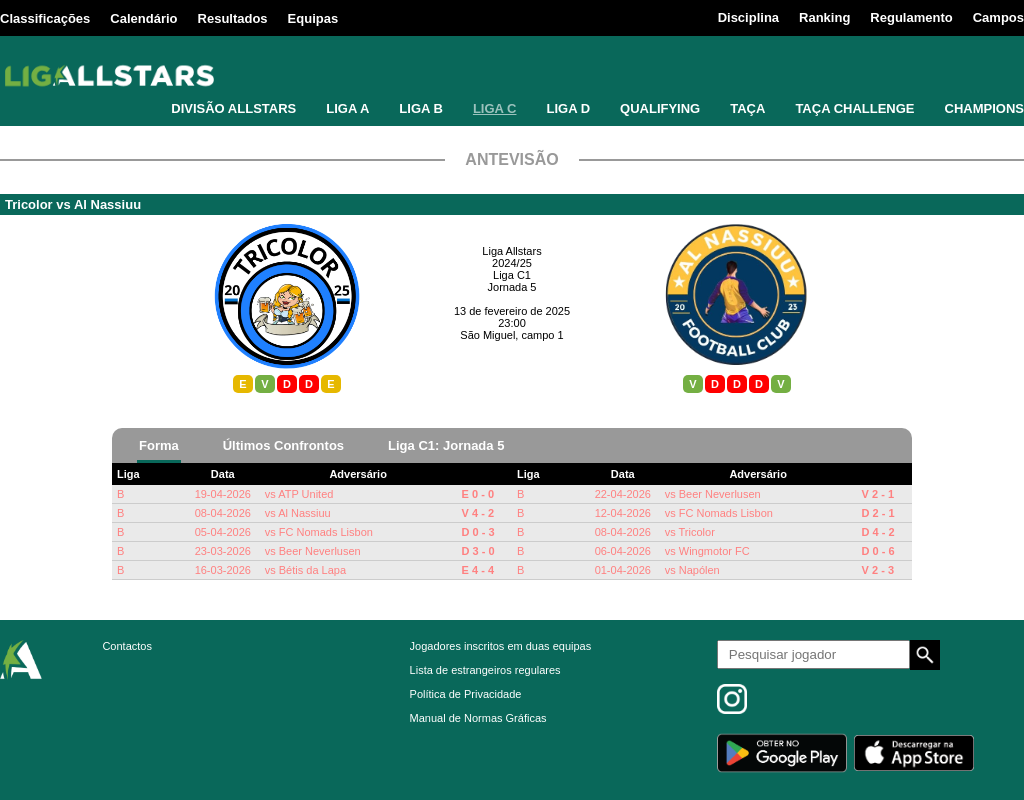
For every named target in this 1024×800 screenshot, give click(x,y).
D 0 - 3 (478, 532)
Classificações (45, 18)
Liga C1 (512, 275)
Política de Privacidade (466, 694)
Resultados (233, 18)
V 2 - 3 (878, 570)
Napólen (699, 570)
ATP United (305, 494)
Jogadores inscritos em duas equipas (501, 646)
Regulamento (911, 17)
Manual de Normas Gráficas (478, 718)
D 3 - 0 (478, 551)
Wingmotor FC (714, 551)
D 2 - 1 (878, 513)
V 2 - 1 (878, 494)
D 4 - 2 (878, 532)
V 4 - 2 (478, 513)
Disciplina (748, 17)
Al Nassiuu (107, 204)
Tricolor (29, 204)
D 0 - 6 (878, 551)
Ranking (824, 17)
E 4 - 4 (478, 570)
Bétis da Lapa (312, 570)
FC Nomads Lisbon (326, 532)
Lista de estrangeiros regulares (485, 670)
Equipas (313, 18)
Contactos (127, 646)
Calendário (143, 18)
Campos (998, 17)
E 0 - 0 (478, 494)
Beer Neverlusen (320, 551)
